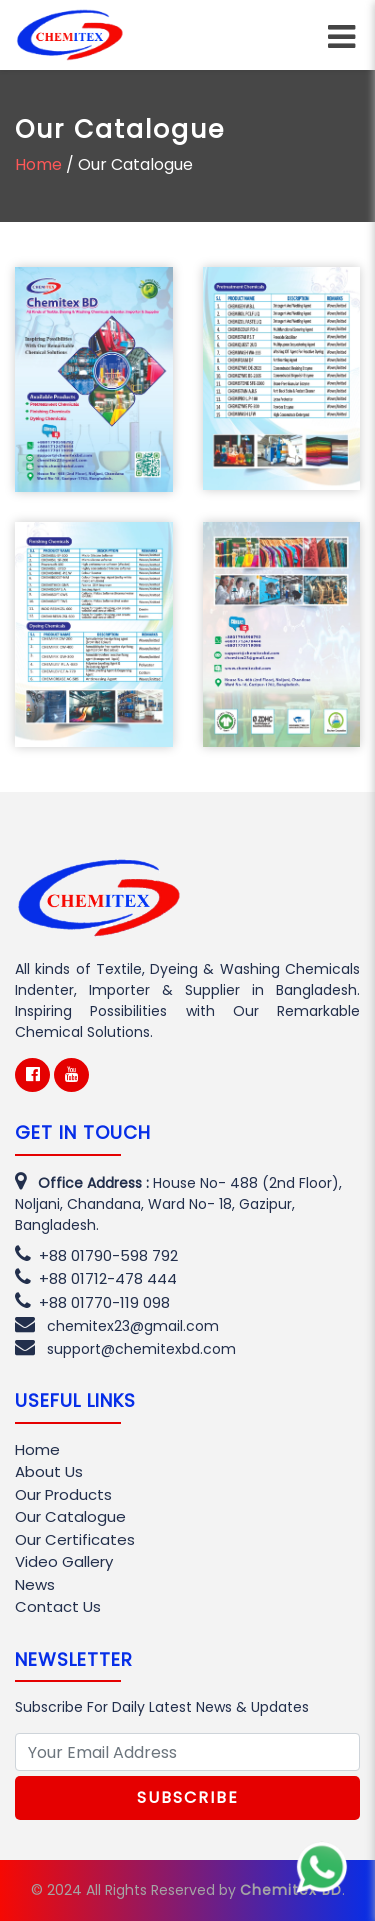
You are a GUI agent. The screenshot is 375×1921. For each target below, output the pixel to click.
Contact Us (58, 1606)
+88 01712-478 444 (96, 1278)
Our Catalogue (70, 1516)
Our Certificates (75, 1539)
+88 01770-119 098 (92, 1302)
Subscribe (188, 1797)
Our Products (63, 1494)
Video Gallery (64, 1561)
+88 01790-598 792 (96, 1255)
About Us (49, 1471)
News (35, 1584)
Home (38, 164)
